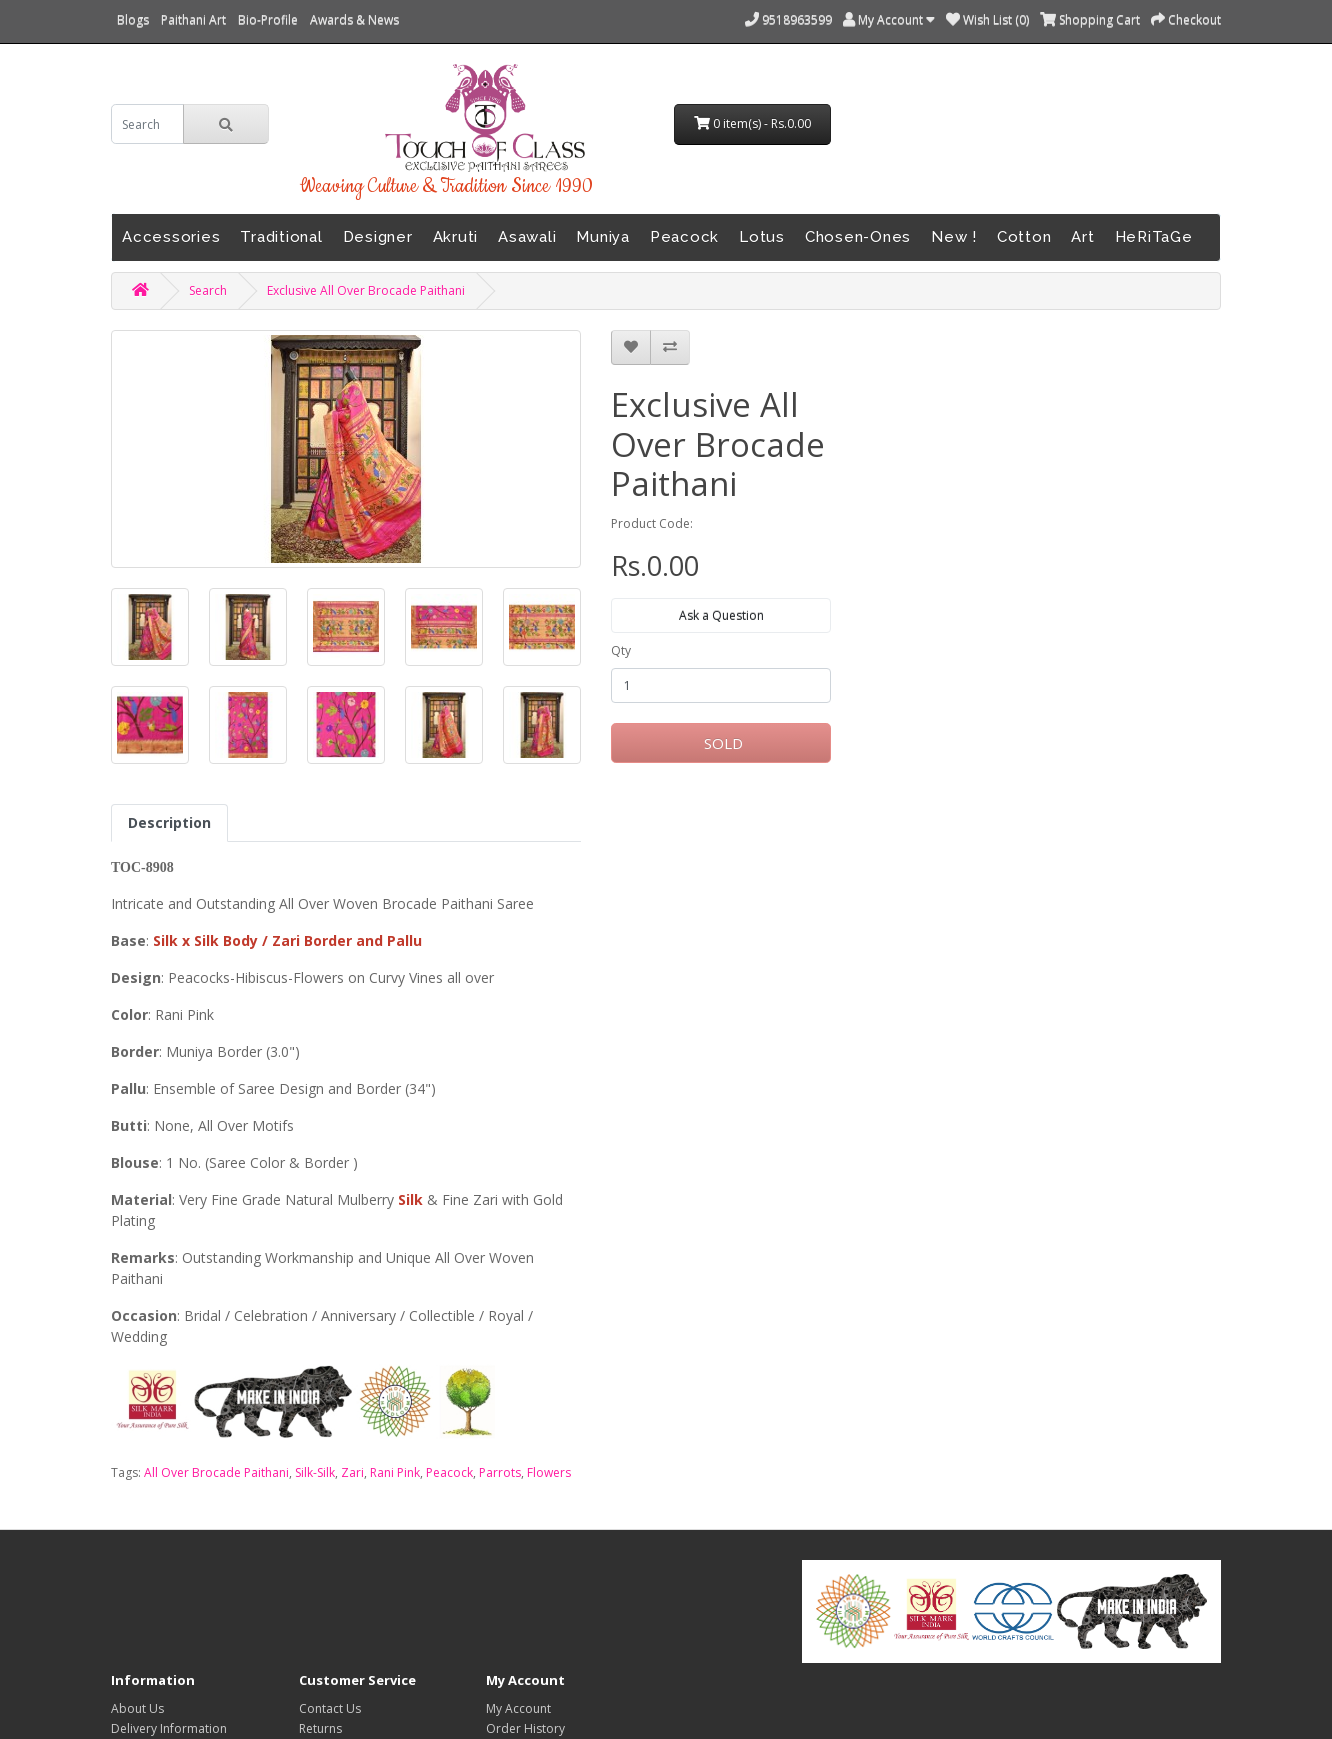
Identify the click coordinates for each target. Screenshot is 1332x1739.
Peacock (684, 237)
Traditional (281, 237)
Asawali (527, 237)
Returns (320, 1728)
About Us (137, 1708)
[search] (147, 124)
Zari (352, 1472)
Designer (378, 237)
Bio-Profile (268, 19)
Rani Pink (395, 1472)
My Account (518, 1708)
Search (208, 290)
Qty (621, 650)
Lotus (762, 237)
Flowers (549, 1472)
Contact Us (330, 1708)
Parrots (500, 1472)
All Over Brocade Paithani (216, 1472)
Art (1082, 237)
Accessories (171, 237)
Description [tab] (169, 822)
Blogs (133, 19)
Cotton (1024, 237)
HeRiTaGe (1154, 237)
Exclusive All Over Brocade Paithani (366, 290)
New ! (954, 237)
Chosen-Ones (858, 237)
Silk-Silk (315, 1472)
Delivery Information (169, 1728)
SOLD (721, 743)
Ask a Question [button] (721, 615)
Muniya (603, 237)
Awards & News (354, 19)
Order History (525, 1728)
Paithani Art (193, 19)
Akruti (456, 237)
